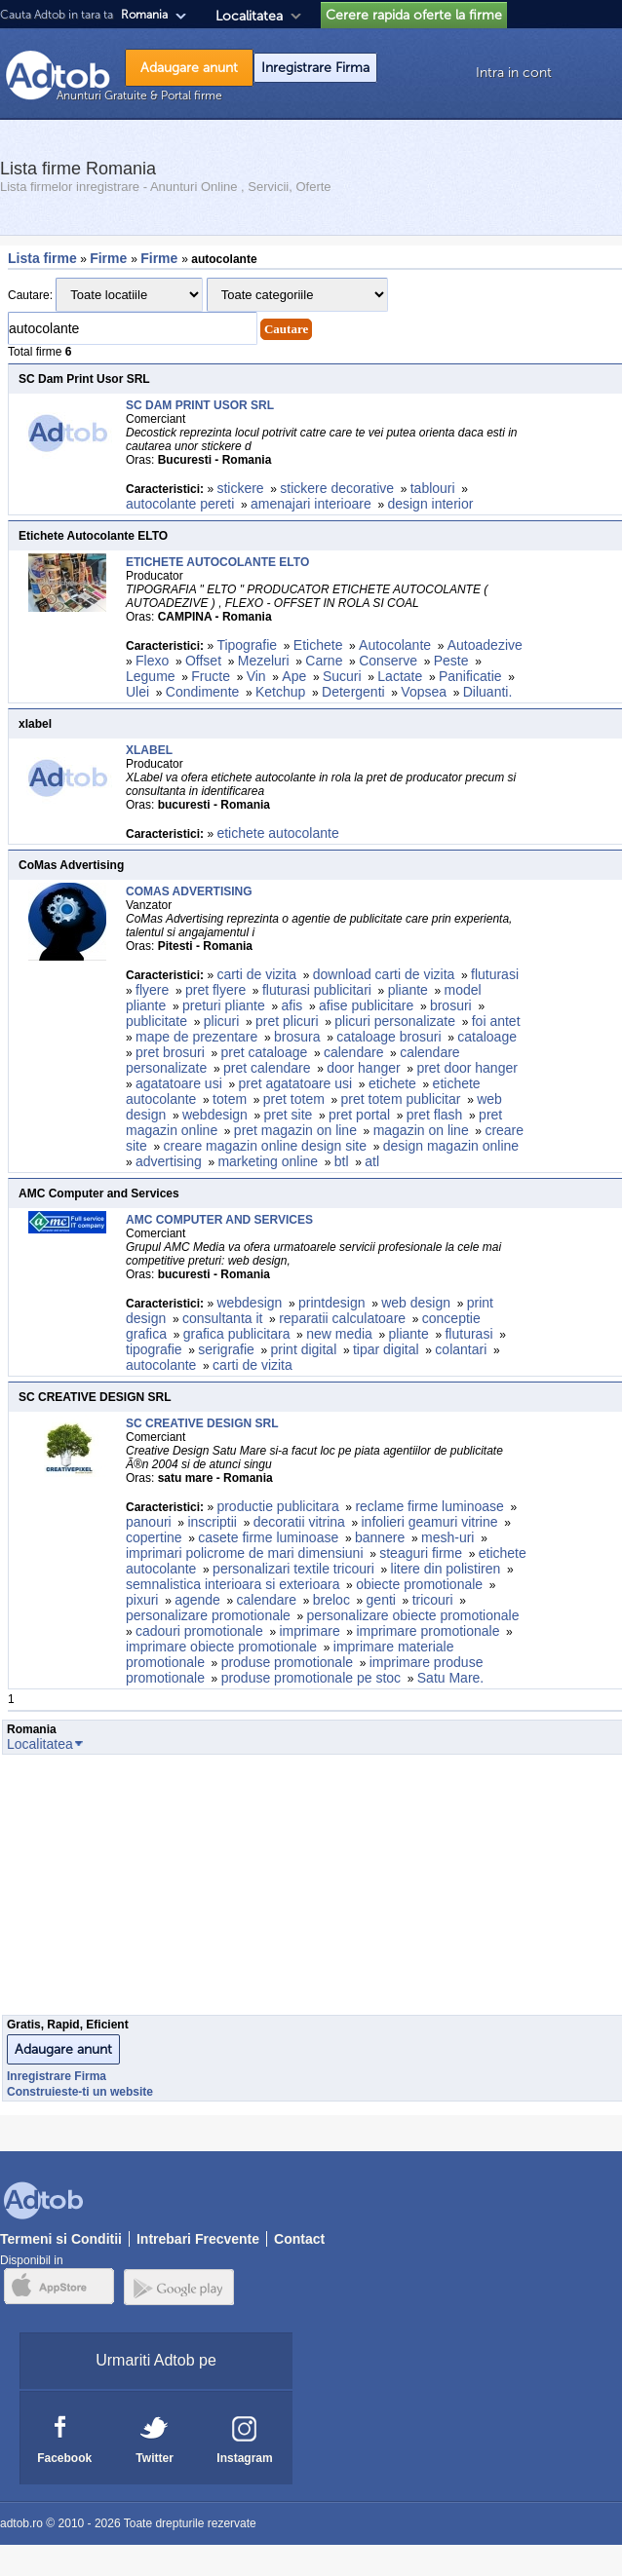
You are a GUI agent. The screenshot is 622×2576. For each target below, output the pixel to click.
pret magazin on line (295, 1130)
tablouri (432, 488)
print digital (304, 1349)
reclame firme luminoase (429, 1506)
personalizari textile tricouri (293, 1568)
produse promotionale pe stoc (311, 1678)
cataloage (487, 1036)
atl (372, 1161)
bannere (380, 1537)
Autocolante (395, 645)
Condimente (203, 692)
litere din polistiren (446, 1568)
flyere (152, 990)
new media (339, 1334)
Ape (294, 676)
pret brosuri (170, 1052)
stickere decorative (337, 488)
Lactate (399, 676)
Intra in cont (514, 72)
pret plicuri (287, 1021)
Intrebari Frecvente (197, 2239)
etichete (392, 1083)
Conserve (388, 660)
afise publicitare (366, 1005)
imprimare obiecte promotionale (221, 1646)
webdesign (215, 1114)
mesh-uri (447, 1537)
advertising (169, 1161)
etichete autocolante (277, 833)
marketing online (267, 1161)
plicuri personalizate (394, 1021)
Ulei (137, 692)
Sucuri (342, 676)
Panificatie (470, 676)
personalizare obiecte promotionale (413, 1615)
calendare (354, 1052)
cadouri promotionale (199, 1631)
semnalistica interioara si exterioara (232, 1584)
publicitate (156, 1021)
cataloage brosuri (388, 1036)
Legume (150, 676)
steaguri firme (420, 1553)
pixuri (142, 1600)
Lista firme (42, 258)
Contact (299, 2239)
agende (197, 1600)
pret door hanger (467, 1068)
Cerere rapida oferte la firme (414, 15)
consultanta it (222, 1318)
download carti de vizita (384, 974)
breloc (331, 1600)
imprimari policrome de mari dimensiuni (245, 1553)
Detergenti (353, 692)
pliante (408, 990)
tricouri (432, 1600)
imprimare (309, 1631)
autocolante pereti (180, 503)
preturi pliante (223, 1005)
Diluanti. (488, 692)
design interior (430, 503)
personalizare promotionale (208, 1615)
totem (230, 1099)
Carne (323, 660)
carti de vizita (256, 974)
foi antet (496, 1021)
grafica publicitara (237, 1334)
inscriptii (212, 1522)
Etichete (318, 645)
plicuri (222, 1021)
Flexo (152, 660)
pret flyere (215, 990)
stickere (239, 488)
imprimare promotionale (427, 1631)
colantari (460, 1349)
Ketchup (280, 692)
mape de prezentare (196, 1036)
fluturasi (495, 974)
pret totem (294, 1099)
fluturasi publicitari (316, 990)
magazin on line (421, 1130)
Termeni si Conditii (61, 2239)
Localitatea (249, 16)
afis (291, 1005)
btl (341, 1161)
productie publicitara (277, 1506)
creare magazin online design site (265, 1146)
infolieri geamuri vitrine (430, 1522)
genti (381, 1600)
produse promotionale (287, 1662)
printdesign (332, 1302)
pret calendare (267, 1068)
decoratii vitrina (299, 1522)
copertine (154, 1537)
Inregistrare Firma (315, 67)
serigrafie (226, 1349)
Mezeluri (264, 660)
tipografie (154, 1349)
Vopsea (424, 692)
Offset (203, 660)
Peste (451, 660)
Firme (110, 258)
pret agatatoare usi (295, 1083)
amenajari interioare (311, 503)
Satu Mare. (452, 1678)
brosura (297, 1036)
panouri (149, 1522)
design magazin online (451, 1146)
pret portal (359, 1114)
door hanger (364, 1068)
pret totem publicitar (401, 1099)
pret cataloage (264, 1052)
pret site (288, 1114)
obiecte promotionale (419, 1584)
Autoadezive (485, 645)
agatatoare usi (179, 1083)
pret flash (435, 1114)
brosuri (451, 1005)
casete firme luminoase (268, 1537)
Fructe (210, 676)
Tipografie (246, 645)
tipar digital (386, 1349)
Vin (256, 676)
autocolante (161, 1365)
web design (415, 1302)
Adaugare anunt (189, 67)
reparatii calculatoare (342, 1318)
